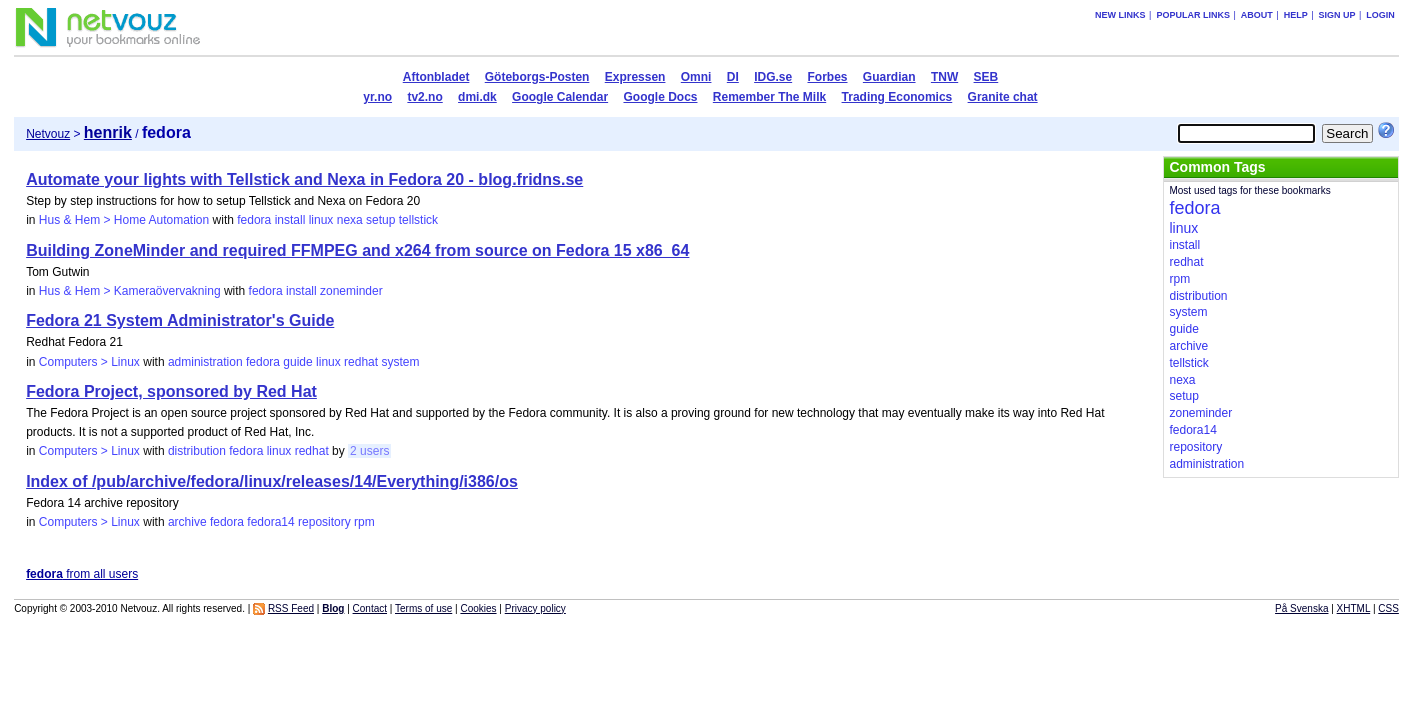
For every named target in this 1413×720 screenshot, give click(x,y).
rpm (364, 522)
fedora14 (270, 522)
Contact (370, 608)
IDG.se (773, 77)
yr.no (377, 97)
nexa (350, 220)
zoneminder (351, 291)
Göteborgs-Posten (537, 77)
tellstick (418, 220)
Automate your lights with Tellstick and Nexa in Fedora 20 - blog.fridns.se (304, 179)
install (290, 220)
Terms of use (423, 608)
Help (1296, 15)
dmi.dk (477, 97)
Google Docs (660, 97)
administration (205, 362)
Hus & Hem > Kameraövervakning (130, 291)
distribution (197, 451)
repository (324, 522)
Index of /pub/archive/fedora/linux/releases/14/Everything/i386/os (272, 481)
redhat (361, 362)
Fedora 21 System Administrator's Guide (180, 320)
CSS (1388, 608)
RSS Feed (291, 608)
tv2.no (424, 97)
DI (733, 77)
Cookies (478, 608)
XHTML (1354, 608)
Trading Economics (897, 97)
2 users (369, 451)
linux (321, 220)
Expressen (635, 77)
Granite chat (1003, 97)
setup (380, 220)
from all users (82, 574)
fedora (254, 220)
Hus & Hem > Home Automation (124, 220)
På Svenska (1301, 608)
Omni (696, 77)
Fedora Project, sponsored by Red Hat (171, 391)
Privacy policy (535, 608)
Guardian (889, 77)
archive (187, 522)
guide (297, 362)
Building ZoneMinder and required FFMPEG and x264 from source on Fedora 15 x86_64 (357, 250)
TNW (944, 77)
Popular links (1193, 15)
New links (1120, 15)
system (400, 362)
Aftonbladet (436, 77)
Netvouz (48, 134)
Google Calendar (560, 97)
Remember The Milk (769, 97)
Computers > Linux (89, 362)
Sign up (1337, 15)
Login (1380, 15)
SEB (986, 77)
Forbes (828, 77)
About (1257, 15)
